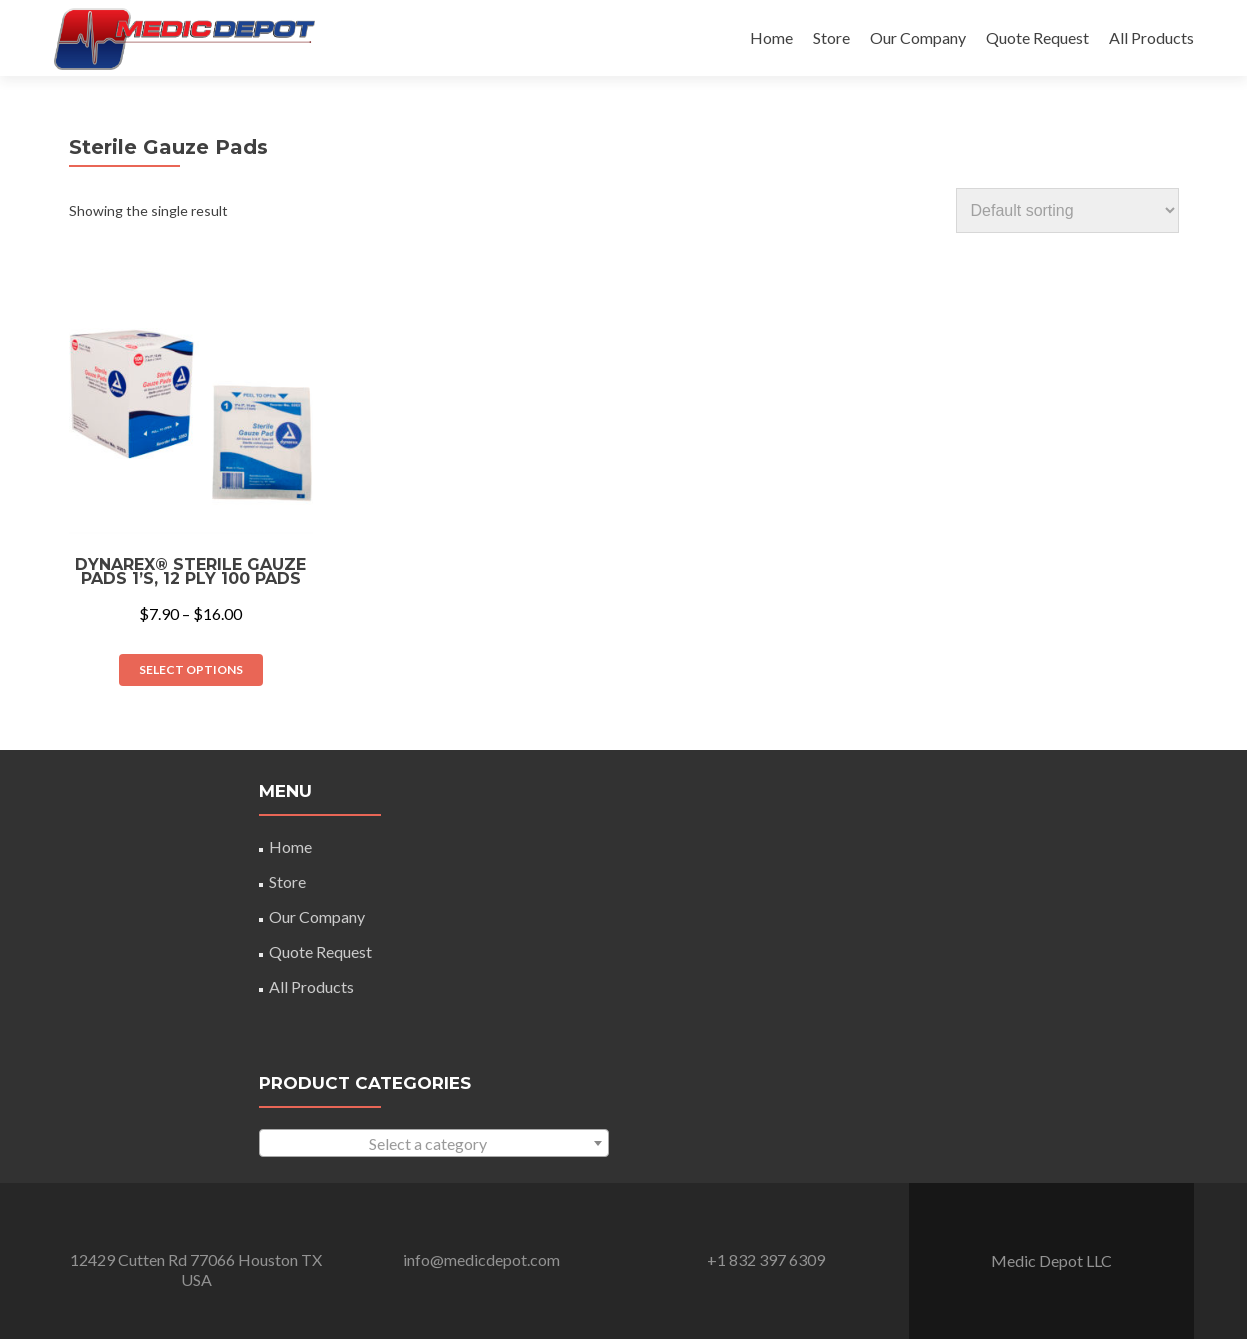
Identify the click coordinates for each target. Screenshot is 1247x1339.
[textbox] (434, 1144)
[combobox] (434, 1143)
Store (831, 37)
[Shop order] (1067, 210)
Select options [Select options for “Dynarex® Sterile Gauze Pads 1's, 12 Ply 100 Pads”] (191, 669)
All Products (1151, 37)
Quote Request (1037, 37)
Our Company (918, 37)
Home (771, 37)
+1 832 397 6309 (766, 1259)
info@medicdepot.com (481, 1259)
